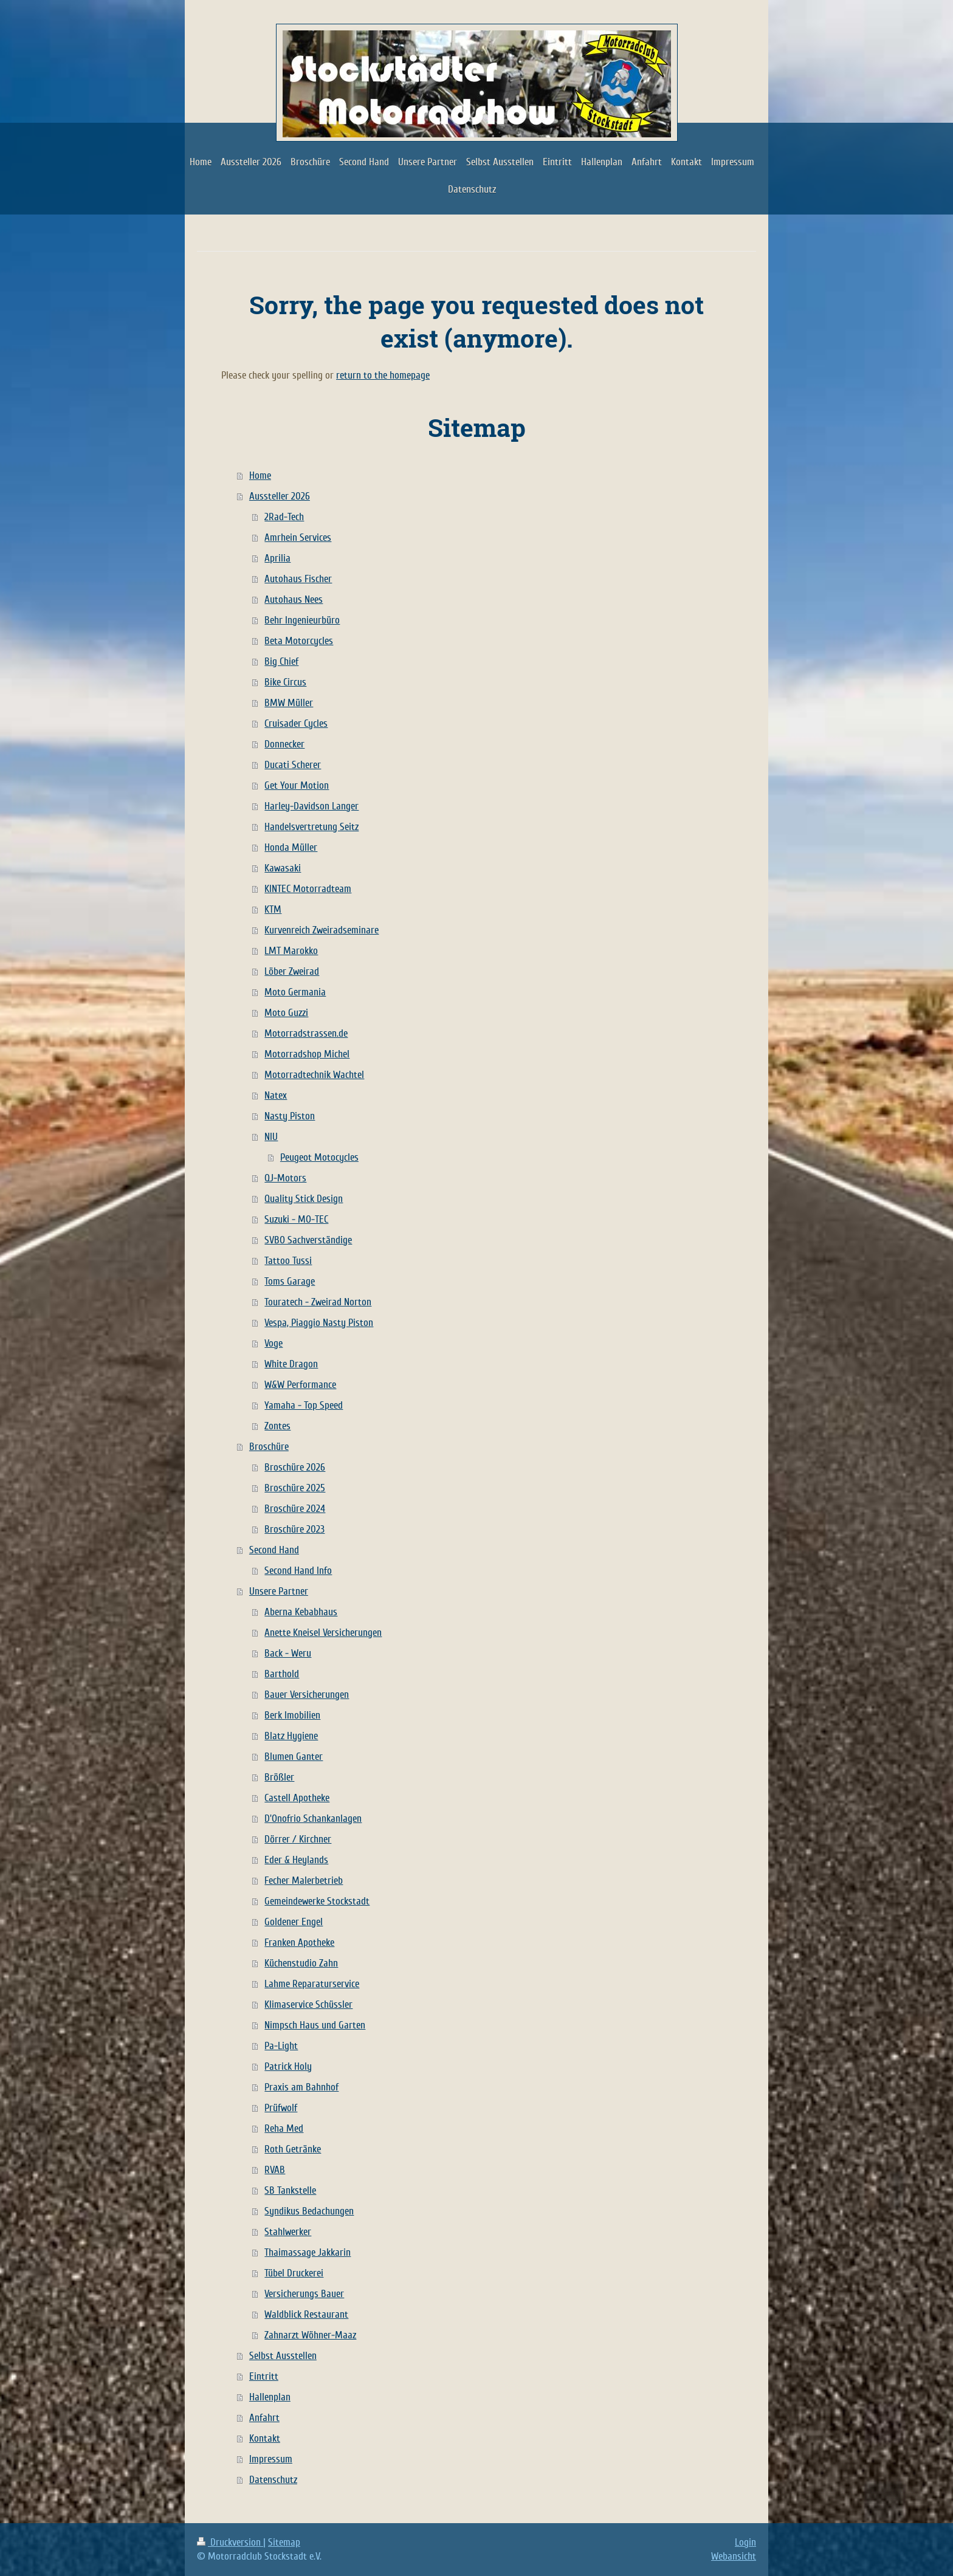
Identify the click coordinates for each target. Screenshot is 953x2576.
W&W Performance (300, 1384)
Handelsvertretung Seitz (311, 826)
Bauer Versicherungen (306, 1694)
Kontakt (264, 2438)
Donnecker (284, 744)
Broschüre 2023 (294, 1529)
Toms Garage (289, 1281)
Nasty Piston (289, 1116)
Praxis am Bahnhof (301, 2087)
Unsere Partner (278, 1591)
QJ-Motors (285, 1178)
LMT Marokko (291, 950)
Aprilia (277, 558)
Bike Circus (285, 682)
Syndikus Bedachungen (309, 2211)
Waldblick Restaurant (306, 2314)
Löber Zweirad (291, 971)
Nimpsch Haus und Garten (314, 2025)
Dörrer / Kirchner (297, 1839)
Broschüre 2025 (294, 1488)
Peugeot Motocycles (319, 1157)
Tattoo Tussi (288, 1260)
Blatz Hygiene (291, 1735)
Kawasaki (282, 868)
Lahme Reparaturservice (311, 1983)
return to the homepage (383, 375)
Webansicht (733, 2556)
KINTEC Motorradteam (307, 888)
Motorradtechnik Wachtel (314, 1074)
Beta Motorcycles (298, 640)
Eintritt (263, 2376)
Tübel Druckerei (293, 2273)
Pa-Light (281, 2045)
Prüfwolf (280, 2107)
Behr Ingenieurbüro (302, 620)
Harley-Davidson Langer (311, 806)
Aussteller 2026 (279, 496)
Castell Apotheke (296, 1797)
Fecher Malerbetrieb (303, 1880)
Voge (273, 1343)
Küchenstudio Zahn (301, 1963)
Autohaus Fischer (298, 578)
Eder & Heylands (296, 1859)
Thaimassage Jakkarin (307, 2252)
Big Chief (281, 661)
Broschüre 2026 (294, 1467)
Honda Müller (290, 847)
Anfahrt (264, 2417)
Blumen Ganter (293, 1756)
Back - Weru (287, 1653)
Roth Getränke (292, 2149)
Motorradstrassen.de (306, 1033)
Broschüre (269, 1446)
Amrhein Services (297, 537)
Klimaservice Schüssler (308, 2004)
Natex (275, 1095)
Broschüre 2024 (294, 1508)
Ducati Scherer (292, 764)
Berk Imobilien (292, 1715)
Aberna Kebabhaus (300, 1612)
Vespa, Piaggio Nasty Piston (318, 1322)
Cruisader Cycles (296, 723)
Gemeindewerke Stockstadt (317, 1901)
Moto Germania (295, 992)
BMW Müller (288, 702)
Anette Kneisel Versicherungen (323, 1632)
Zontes (277, 1426)
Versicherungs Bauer (304, 2293)
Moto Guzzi (286, 1012)
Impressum (270, 2459)
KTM (272, 909)
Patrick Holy (288, 2066)
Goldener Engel (293, 1921)
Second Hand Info (298, 1570)
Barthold (281, 1674)
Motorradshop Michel (306, 1054)
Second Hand (274, 1550)
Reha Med (283, 2128)
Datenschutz (273, 2479)
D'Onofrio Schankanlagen (313, 1818)
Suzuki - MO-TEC (296, 1219)
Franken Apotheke (299, 1942)
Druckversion (230, 2542)
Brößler (279, 1777)
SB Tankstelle (290, 2190)
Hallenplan (270, 2397)
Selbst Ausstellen (283, 2355)
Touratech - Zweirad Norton (317, 1302)
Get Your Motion (296, 785)
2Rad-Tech (284, 516)
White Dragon (291, 1364)
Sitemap (284, 2542)
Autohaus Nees (293, 599)
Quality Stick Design (303, 1198)
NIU (271, 1136)
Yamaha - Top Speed (303, 1405)
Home (260, 475)
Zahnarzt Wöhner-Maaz (310, 2335)
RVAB (274, 2169)
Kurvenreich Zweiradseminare (321, 930)
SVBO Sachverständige (308, 1240)
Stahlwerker (287, 2231)
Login (745, 2542)
